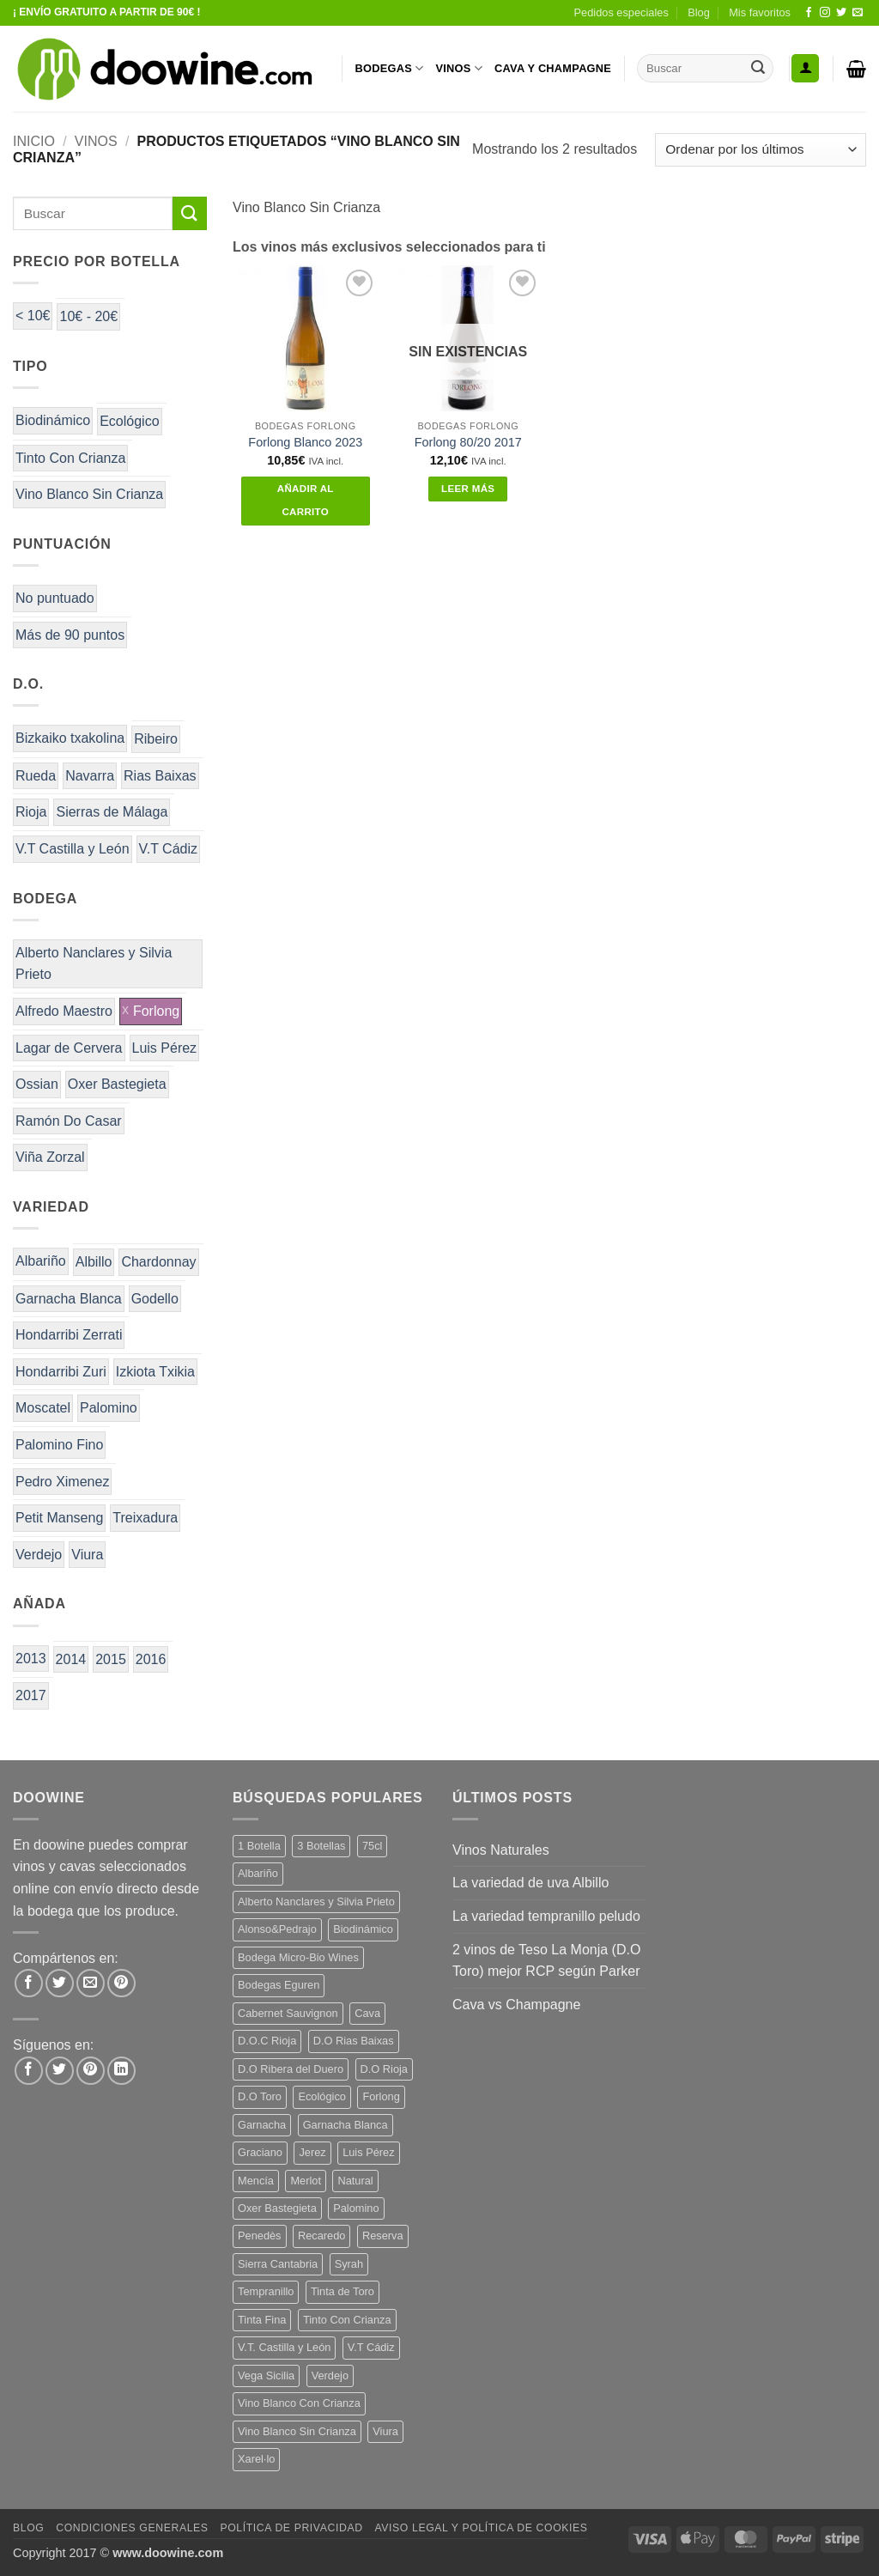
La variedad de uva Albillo (530, 1882)
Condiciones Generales (132, 2528)
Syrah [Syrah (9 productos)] (349, 2263)
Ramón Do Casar (68, 1121)
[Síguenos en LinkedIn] (121, 2071)
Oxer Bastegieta (117, 1084)
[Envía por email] (90, 1983)
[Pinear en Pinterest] (121, 1983)
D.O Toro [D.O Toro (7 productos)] (260, 2096)
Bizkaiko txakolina (69, 738)
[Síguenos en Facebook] (808, 13)
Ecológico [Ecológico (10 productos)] (322, 2096)
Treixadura (145, 1517)
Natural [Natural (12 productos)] (355, 2180)
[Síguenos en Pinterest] (90, 2071)
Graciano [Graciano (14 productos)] (260, 2152)
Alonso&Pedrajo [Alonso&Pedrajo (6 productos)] (277, 1929)
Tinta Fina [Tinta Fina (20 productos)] (262, 2319)
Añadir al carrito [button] (305, 500)
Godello (155, 1298)
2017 (30, 1695)
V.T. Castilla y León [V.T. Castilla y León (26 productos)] (284, 2347)
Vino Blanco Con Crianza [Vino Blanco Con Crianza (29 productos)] (299, 2403)
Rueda (35, 776)
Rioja (30, 812)
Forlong (156, 1011)
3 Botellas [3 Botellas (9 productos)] (321, 1845)
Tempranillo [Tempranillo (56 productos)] (266, 2291)
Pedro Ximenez (62, 1481)
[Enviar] (758, 68)
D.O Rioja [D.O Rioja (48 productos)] (384, 2069)
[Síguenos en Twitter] (841, 13)
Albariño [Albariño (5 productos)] (258, 1873)
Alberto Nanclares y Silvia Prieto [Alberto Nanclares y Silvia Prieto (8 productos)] (316, 1901)
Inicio (34, 141)
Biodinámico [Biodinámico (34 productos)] (363, 1929)
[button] (805, 68)
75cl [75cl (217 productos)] (372, 1845)
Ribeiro (156, 739)
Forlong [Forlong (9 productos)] (380, 2096)
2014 (71, 1659)
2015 (110, 1659)
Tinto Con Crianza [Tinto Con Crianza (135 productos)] (347, 2319)
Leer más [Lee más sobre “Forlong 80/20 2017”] (467, 488)
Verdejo (38, 1554)
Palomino (108, 1407)
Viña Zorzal (50, 1157)
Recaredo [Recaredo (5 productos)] (322, 2235)
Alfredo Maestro (63, 1011)
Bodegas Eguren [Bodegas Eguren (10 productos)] (278, 1984)
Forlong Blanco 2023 (305, 442)
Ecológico (129, 421)
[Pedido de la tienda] (760, 150)
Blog (699, 12)
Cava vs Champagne (516, 2004)
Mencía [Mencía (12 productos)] (256, 2180)
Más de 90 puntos (69, 635)
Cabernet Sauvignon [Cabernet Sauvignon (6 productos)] (288, 2013)
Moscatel (42, 1407)
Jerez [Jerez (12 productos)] (312, 2152)
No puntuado (54, 598)
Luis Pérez (164, 1048)
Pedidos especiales (621, 12)
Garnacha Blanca (68, 1298)
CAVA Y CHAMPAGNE (552, 68)
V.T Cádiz (168, 848)
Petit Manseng (59, 1517)
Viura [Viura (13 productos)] (385, 2431)
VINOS (458, 68)
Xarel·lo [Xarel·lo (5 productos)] (256, 2458)
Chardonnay (158, 1262)
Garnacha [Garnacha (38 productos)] (262, 2124)
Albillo (94, 1262)
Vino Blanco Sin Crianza (89, 494)
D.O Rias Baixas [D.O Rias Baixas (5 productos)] (353, 2040)
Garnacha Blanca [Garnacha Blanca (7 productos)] (345, 2124)
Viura (87, 1554)
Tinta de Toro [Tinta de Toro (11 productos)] (342, 2291)
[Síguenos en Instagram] (825, 13)
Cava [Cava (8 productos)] (367, 2013)
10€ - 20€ (88, 316)
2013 (30, 1658)
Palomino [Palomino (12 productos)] (356, 2208)
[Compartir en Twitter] (59, 1983)
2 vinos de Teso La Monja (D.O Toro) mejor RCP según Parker (546, 1960)
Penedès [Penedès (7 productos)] (260, 2235)
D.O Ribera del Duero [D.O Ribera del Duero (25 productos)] (290, 2069)
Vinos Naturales (500, 1850)
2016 (151, 1659)
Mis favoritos (760, 12)
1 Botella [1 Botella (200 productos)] (259, 1845)
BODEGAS (389, 68)
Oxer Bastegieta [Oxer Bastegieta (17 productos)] (277, 2208)
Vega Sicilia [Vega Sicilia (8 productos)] (266, 2375)
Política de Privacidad (291, 2528)
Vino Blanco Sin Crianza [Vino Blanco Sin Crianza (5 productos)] (297, 2431)
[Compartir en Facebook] (29, 1983)
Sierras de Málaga (111, 812)
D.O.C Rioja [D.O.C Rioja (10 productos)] (267, 2040)
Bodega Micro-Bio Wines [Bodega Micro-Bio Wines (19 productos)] (298, 1957)
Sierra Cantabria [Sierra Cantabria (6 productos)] (278, 2263)
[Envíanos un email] (857, 13)
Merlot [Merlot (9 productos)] (305, 2180)
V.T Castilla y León (72, 848)
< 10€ (32, 315)
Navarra (89, 776)
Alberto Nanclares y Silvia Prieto (93, 963)
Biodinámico (52, 420)
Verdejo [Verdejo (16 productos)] (330, 2375)
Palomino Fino (59, 1444)
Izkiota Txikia (155, 1371)
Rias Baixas (160, 776)
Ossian (36, 1084)
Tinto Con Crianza (70, 458)
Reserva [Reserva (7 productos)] (382, 2235)
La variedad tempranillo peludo (546, 1916)
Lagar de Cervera (69, 1048)
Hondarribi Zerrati (68, 1334)
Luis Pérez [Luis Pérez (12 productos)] (368, 2152)
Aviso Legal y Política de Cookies (480, 2528)
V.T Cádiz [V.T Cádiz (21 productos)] (371, 2347)
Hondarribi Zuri (60, 1371)
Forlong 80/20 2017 (468, 442)
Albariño (40, 1261)
